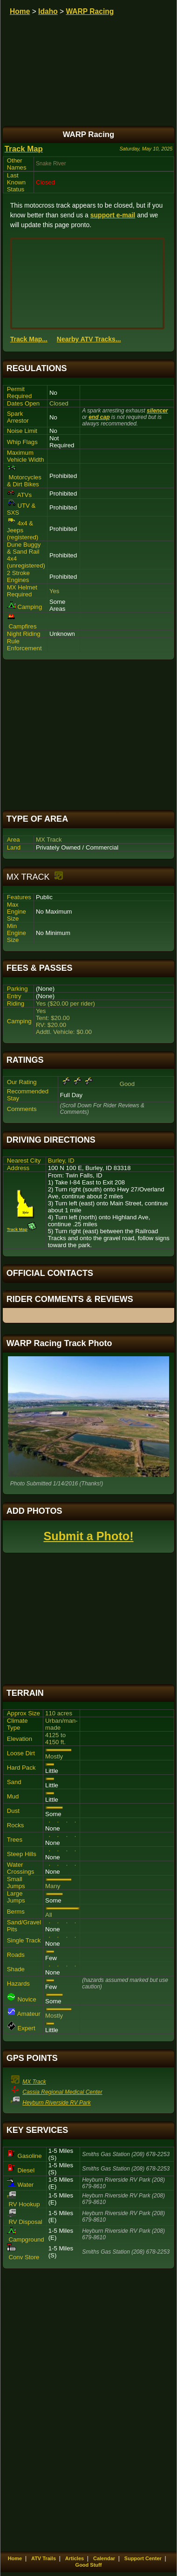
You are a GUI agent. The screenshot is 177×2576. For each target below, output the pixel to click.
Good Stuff (88, 2565)
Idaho (48, 11)
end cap (98, 417)
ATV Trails (43, 2558)
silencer (157, 410)
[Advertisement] (88, 735)
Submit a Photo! (88, 1536)
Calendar (104, 2558)
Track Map (24, 148)
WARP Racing (90, 11)
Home (20, 11)
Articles (74, 2558)
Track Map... (29, 339)
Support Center (143, 2558)
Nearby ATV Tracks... (89, 339)
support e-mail (112, 215)
